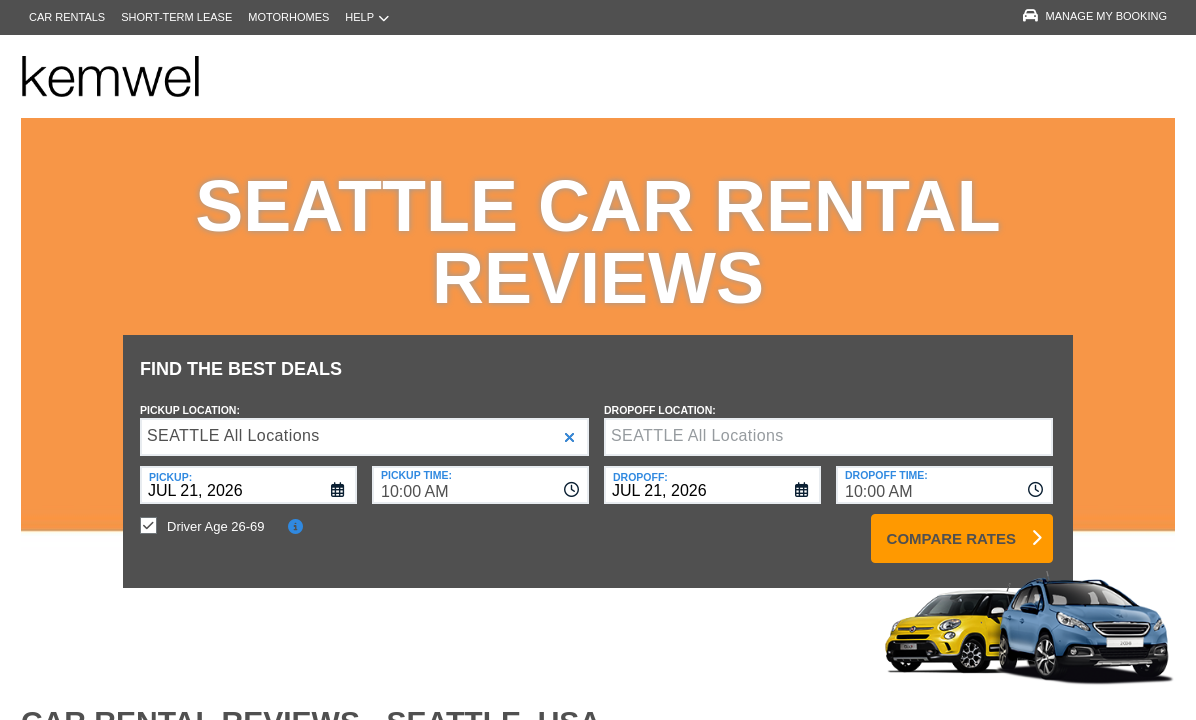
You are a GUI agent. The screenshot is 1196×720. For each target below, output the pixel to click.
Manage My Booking (1095, 16)
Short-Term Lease (176, 17)
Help (367, 17)
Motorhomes (288, 17)
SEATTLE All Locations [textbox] (233, 420)
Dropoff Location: (660, 395)
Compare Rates (951, 523)
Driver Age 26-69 (216, 511)
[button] (569, 422)
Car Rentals (67, 17)
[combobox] (480, 470)
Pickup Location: (190, 395)
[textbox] (828, 422)
